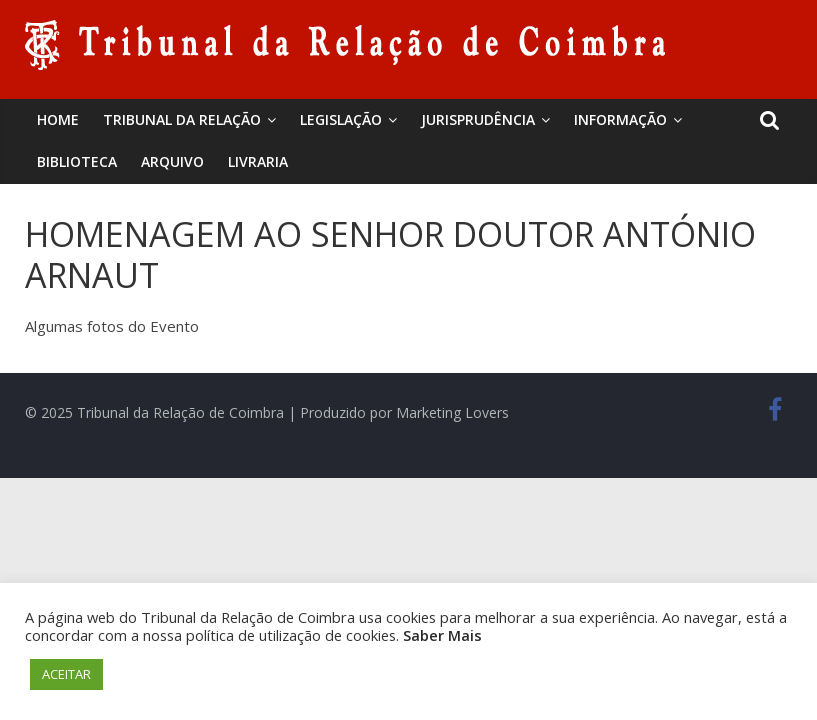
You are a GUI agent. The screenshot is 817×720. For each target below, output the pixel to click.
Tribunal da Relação (182, 119)
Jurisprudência (478, 119)
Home (58, 119)
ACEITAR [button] (66, 674)
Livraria (258, 161)
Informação (620, 119)
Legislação (341, 119)
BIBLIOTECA (77, 161)
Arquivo (172, 161)
